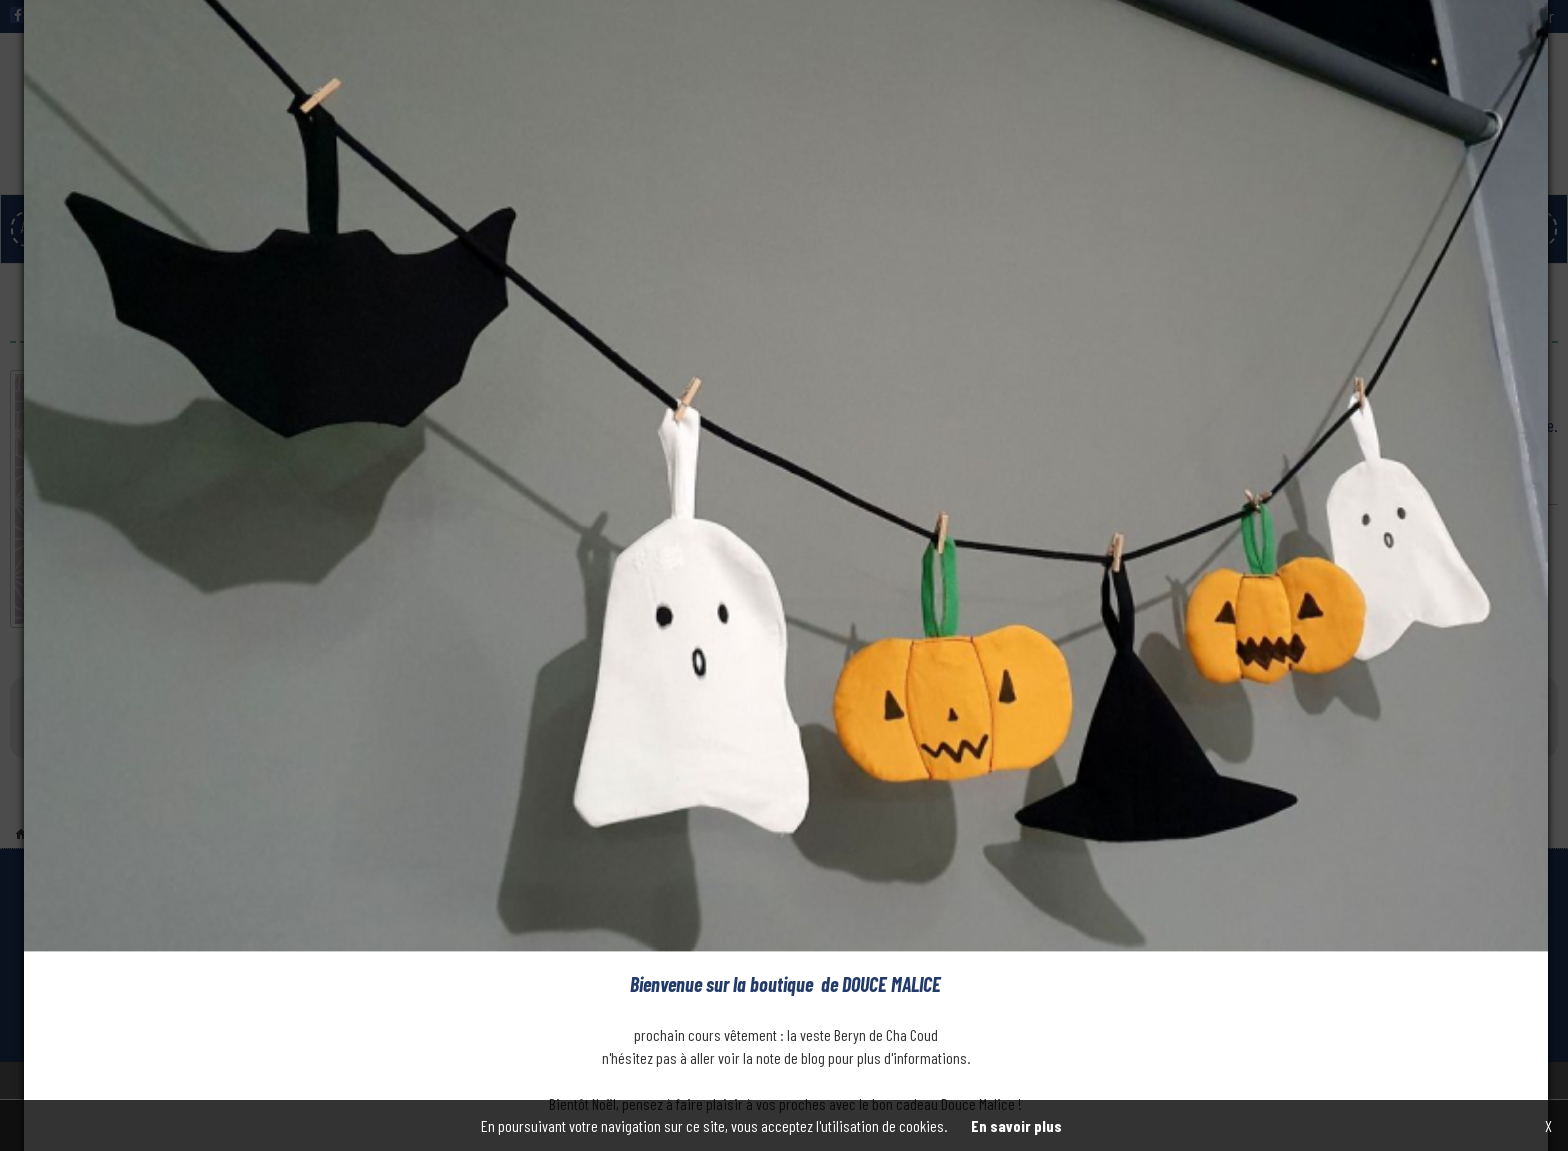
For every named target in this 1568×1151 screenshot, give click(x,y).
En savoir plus (1016, 1125)
